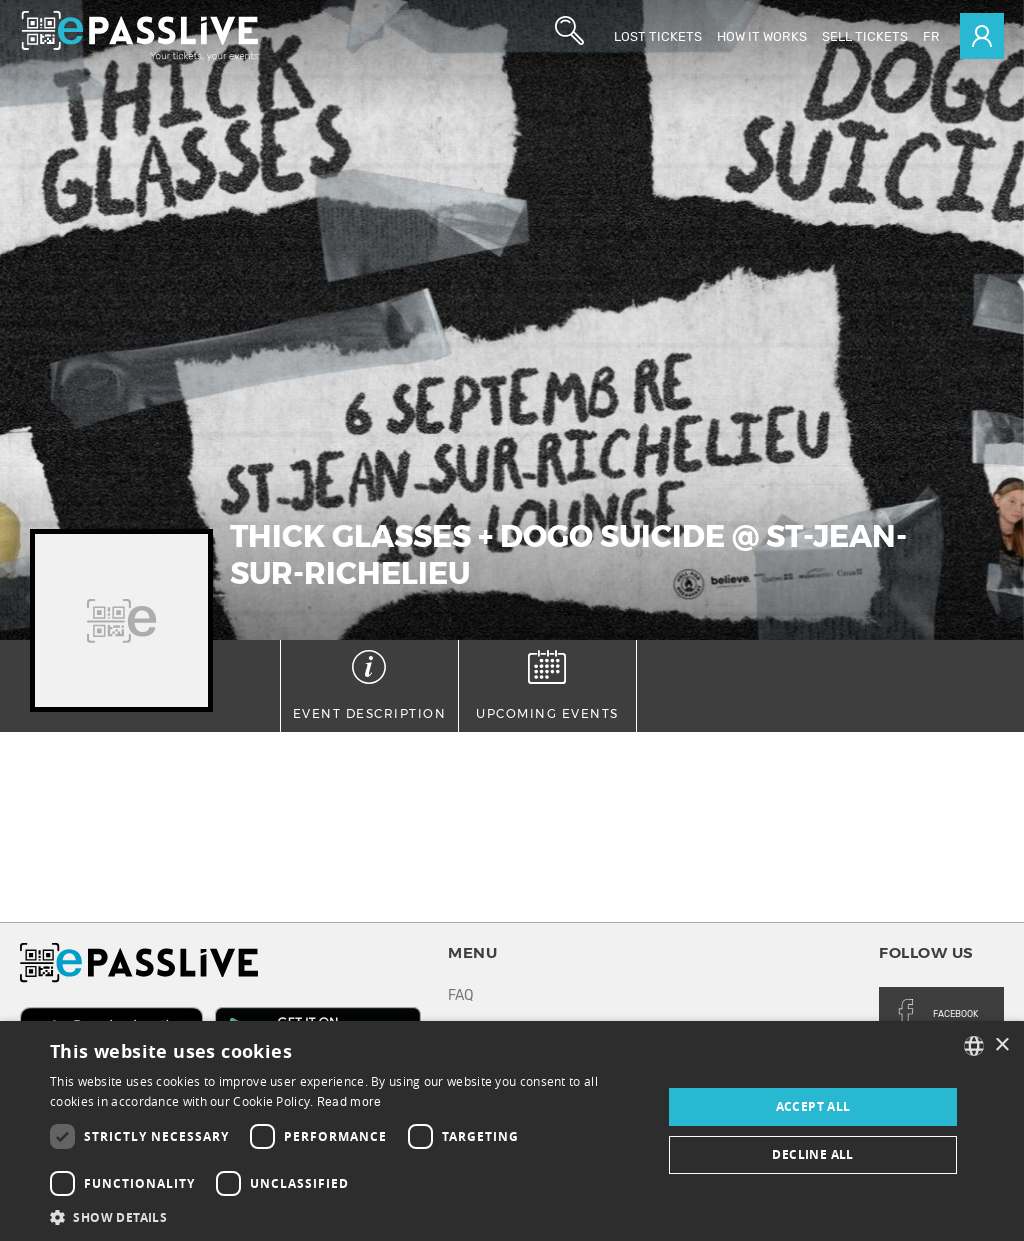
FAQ (460, 995)
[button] (347, 1216)
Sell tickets (865, 36)
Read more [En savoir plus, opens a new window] (349, 1102)
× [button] (1001, 1045)
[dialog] (512, 1131)
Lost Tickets (658, 36)
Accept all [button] (813, 1106)
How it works (762, 36)
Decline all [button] (812, 1154)
